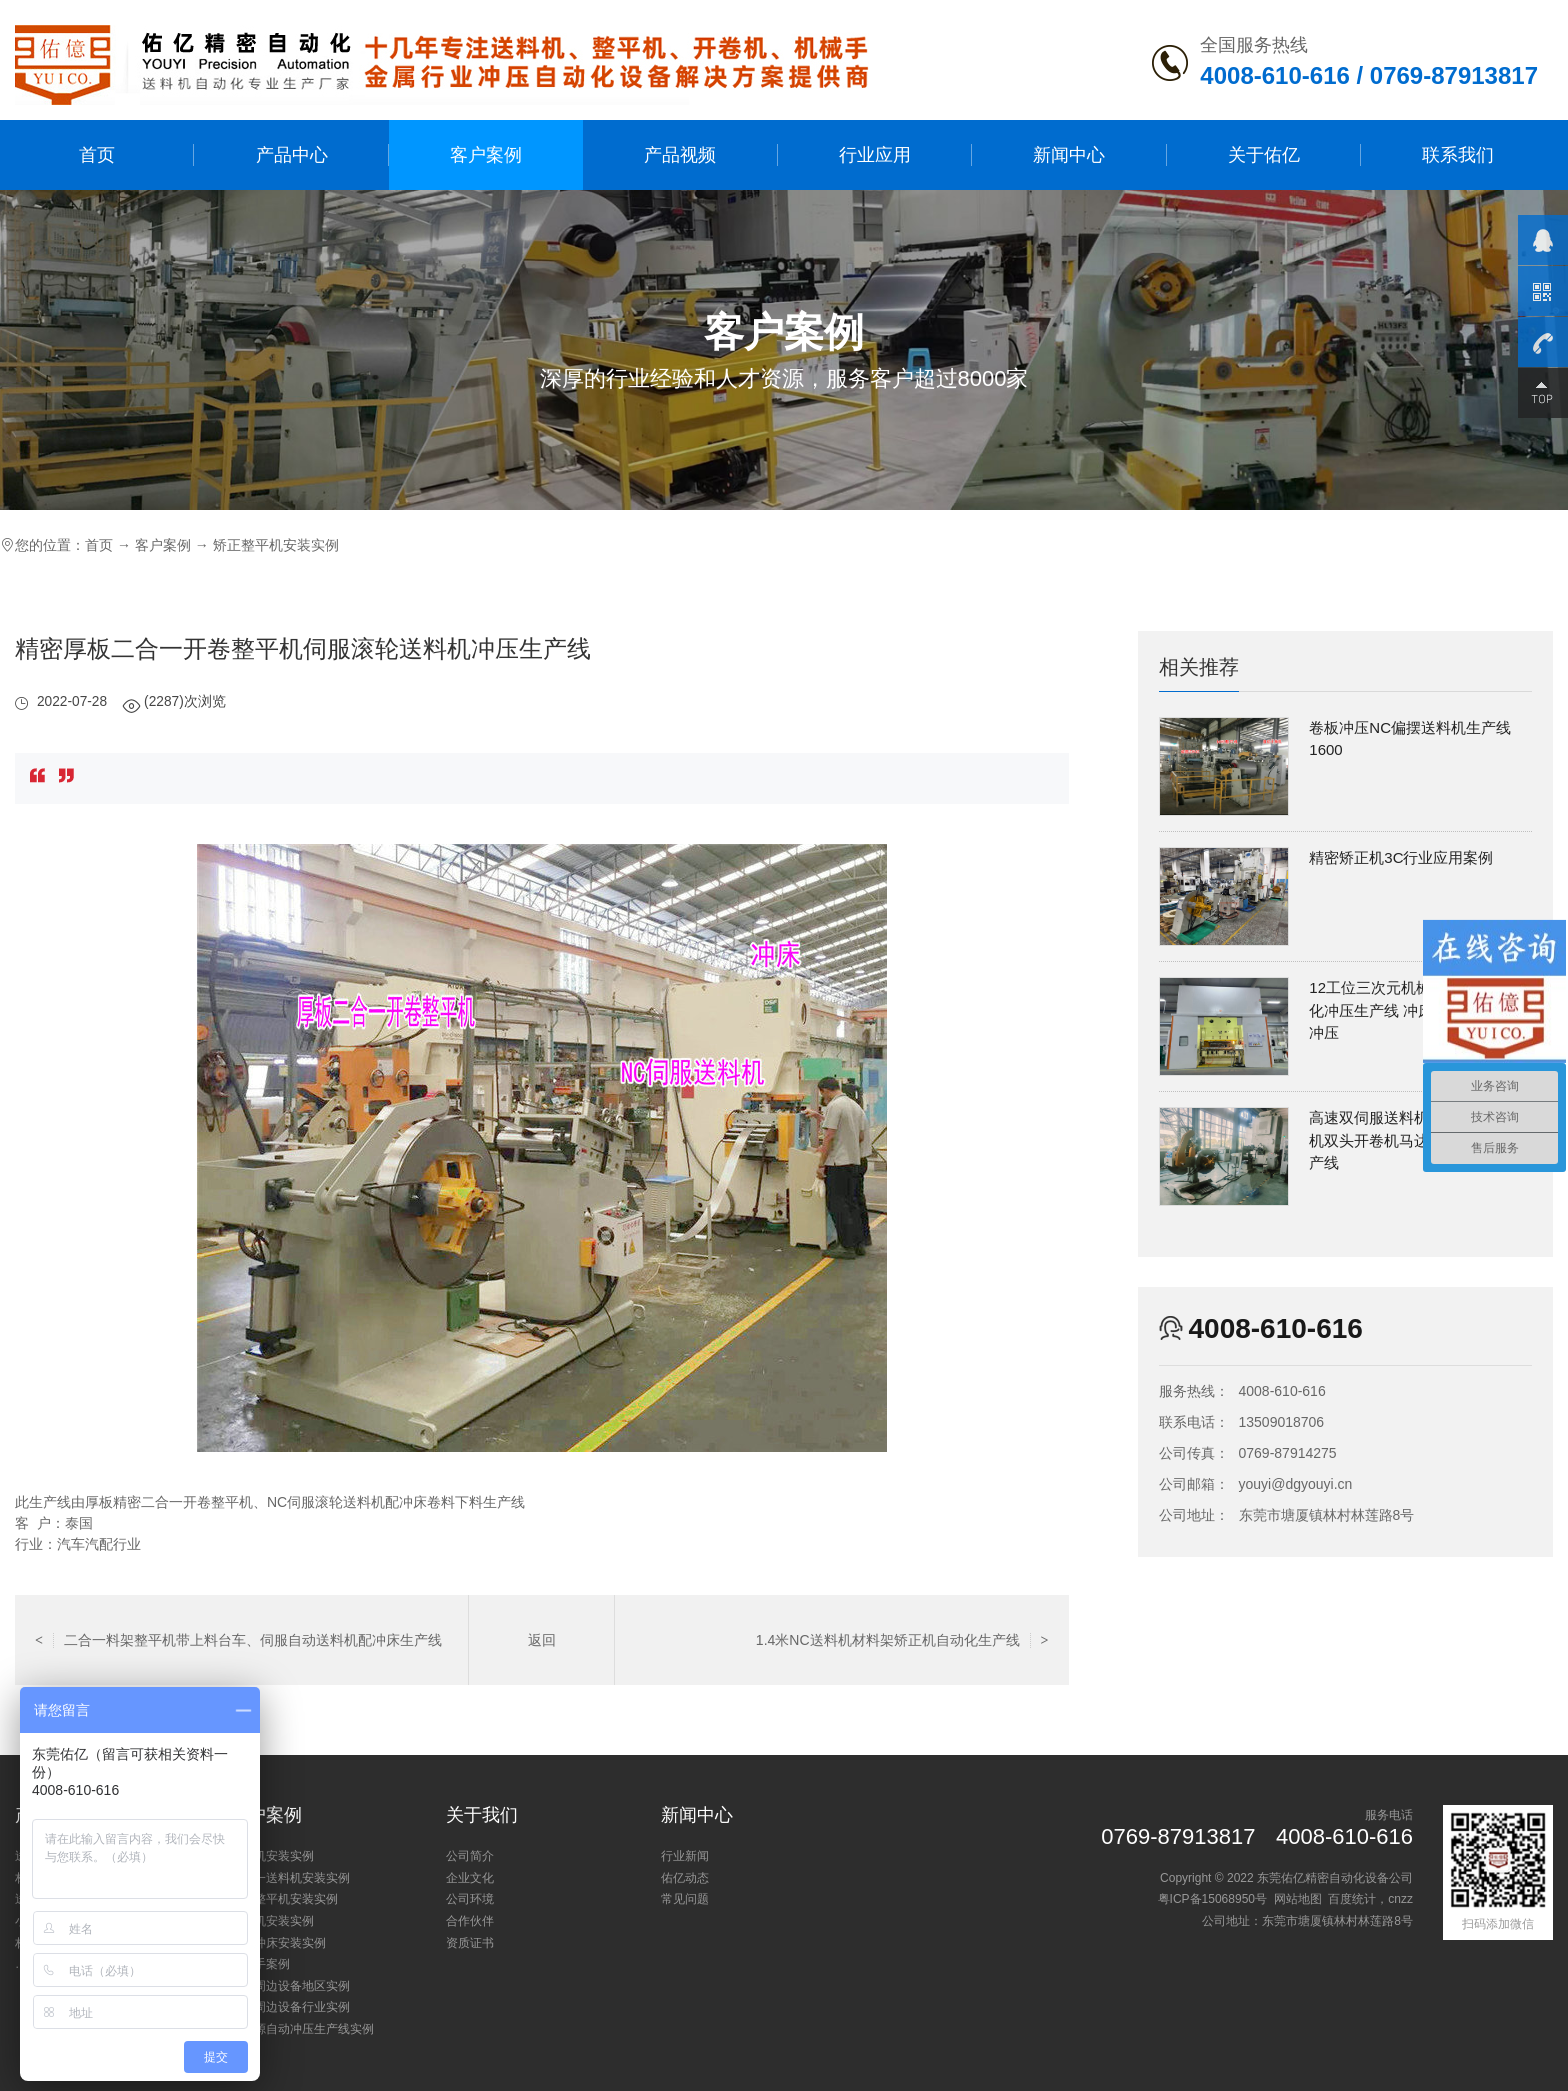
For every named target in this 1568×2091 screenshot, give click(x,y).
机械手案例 (260, 1964)
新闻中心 (1069, 154)
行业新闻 (685, 1856)
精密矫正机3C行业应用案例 (1401, 857)
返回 (542, 1640)
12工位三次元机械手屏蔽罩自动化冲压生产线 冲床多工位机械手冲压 (1416, 1010)
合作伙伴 (470, 1921)
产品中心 (292, 154)
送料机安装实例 (272, 1856)
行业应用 (875, 154)
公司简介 (470, 1856)
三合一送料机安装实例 (290, 1878)
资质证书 (470, 1943)
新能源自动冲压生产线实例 (302, 2029)
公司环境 (470, 1899)
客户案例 (486, 154)
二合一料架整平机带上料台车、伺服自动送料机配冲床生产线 (238, 1640)
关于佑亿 (1264, 154)
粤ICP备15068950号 (1212, 1899)
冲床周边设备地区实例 (290, 1986)
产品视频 (680, 154)
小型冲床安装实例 (278, 1943)
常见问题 (685, 1899)
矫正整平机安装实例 (276, 545)
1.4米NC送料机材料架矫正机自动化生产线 (902, 1640)
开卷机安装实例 (272, 1921)
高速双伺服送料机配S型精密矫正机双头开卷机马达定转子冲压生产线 (1419, 1140)
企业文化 (470, 1878)
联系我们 (1458, 154)
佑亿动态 (685, 1878)
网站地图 (1298, 1899)
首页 (97, 154)
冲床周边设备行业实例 (290, 2007)
